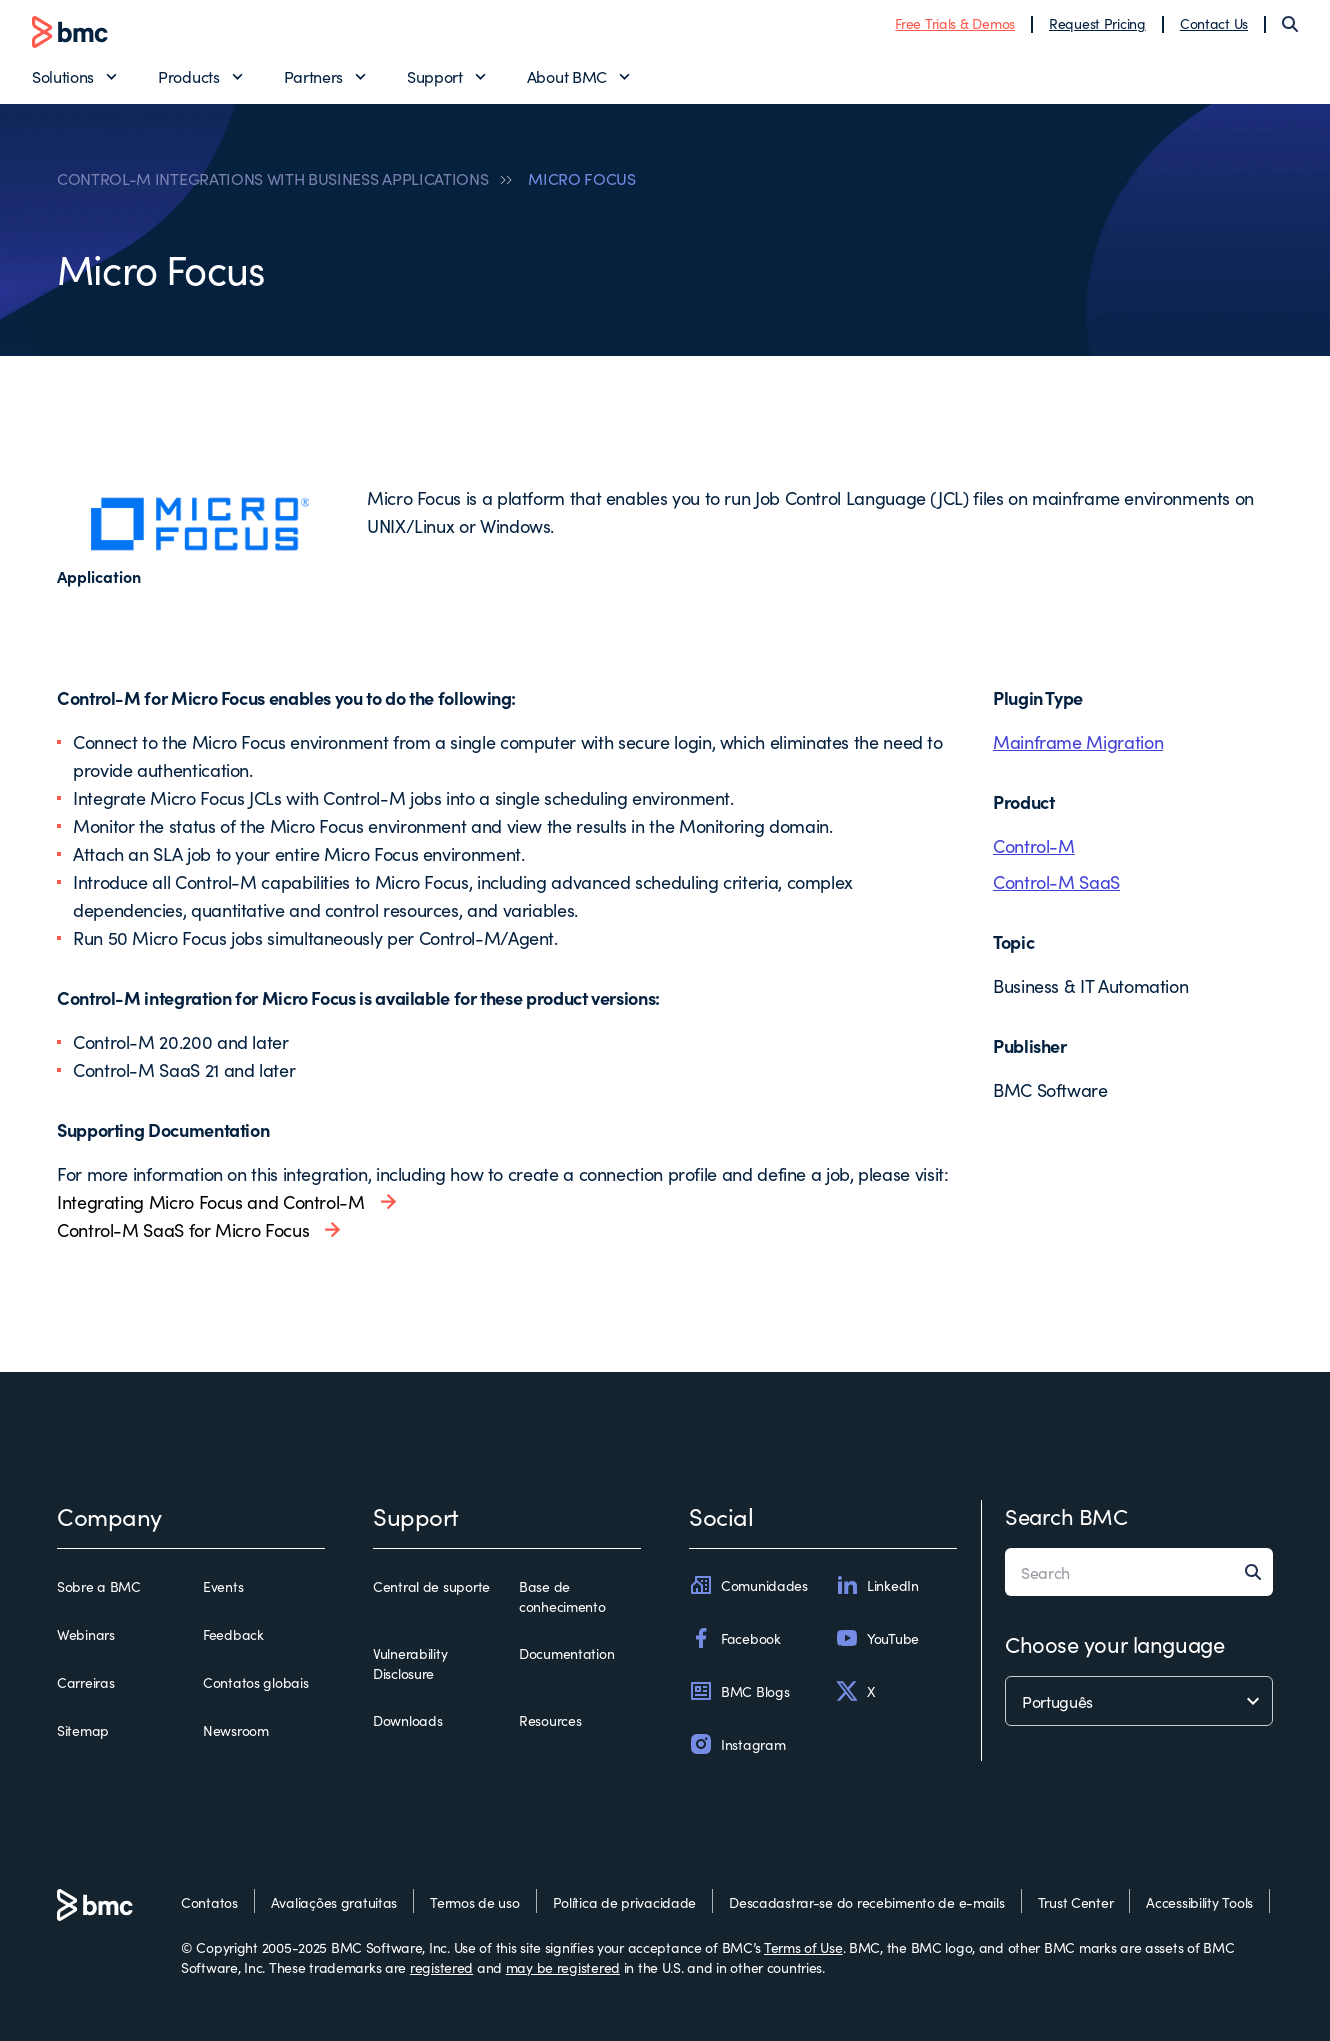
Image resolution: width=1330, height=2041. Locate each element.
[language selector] (1139, 1701)
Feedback (233, 1634)
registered (441, 1967)
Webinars (86, 1634)
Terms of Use (803, 1947)
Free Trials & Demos (955, 23)
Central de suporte (431, 1586)
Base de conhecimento (562, 1596)
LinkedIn (877, 1585)
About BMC (567, 76)
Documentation (566, 1653)
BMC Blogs (739, 1691)
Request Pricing (1097, 23)
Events (223, 1586)
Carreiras (85, 1682)
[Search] (1290, 24)
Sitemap (83, 1730)
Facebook (735, 1638)
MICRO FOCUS (581, 178)
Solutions (63, 76)
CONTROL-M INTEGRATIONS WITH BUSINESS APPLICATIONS (272, 178)
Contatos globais (256, 1682)
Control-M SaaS (1056, 881)
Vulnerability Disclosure (410, 1663)
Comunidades (748, 1585)
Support (435, 76)
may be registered (563, 1967)
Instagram (737, 1744)
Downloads (407, 1720)
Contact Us (1214, 23)
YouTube (877, 1638)
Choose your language (1114, 1643)
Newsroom (236, 1730)
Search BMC (1066, 1515)
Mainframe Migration (1078, 741)
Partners (313, 76)
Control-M (1034, 845)
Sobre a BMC (99, 1586)
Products (188, 76)
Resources (550, 1720)
